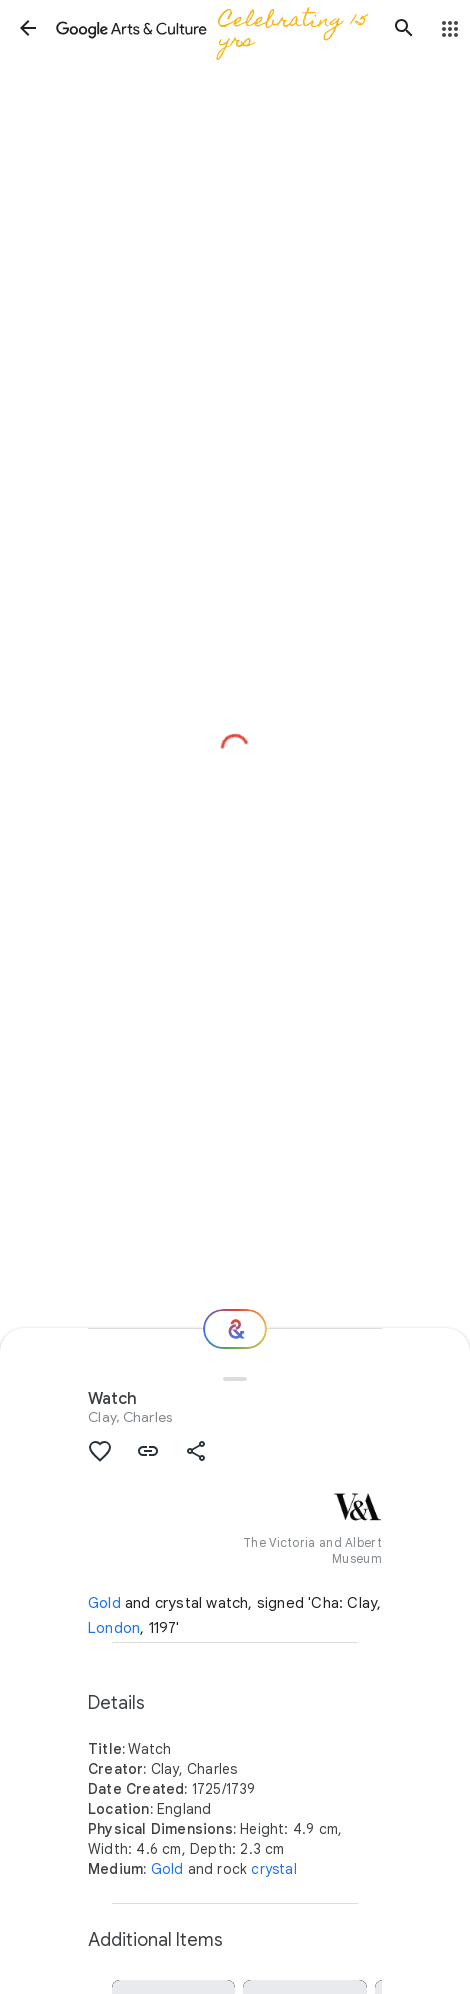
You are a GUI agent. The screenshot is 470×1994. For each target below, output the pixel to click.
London (114, 1628)
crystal (273, 1869)
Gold (104, 1603)
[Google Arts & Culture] (216, 28)
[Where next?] (235, 1329)
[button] (28, 28)
